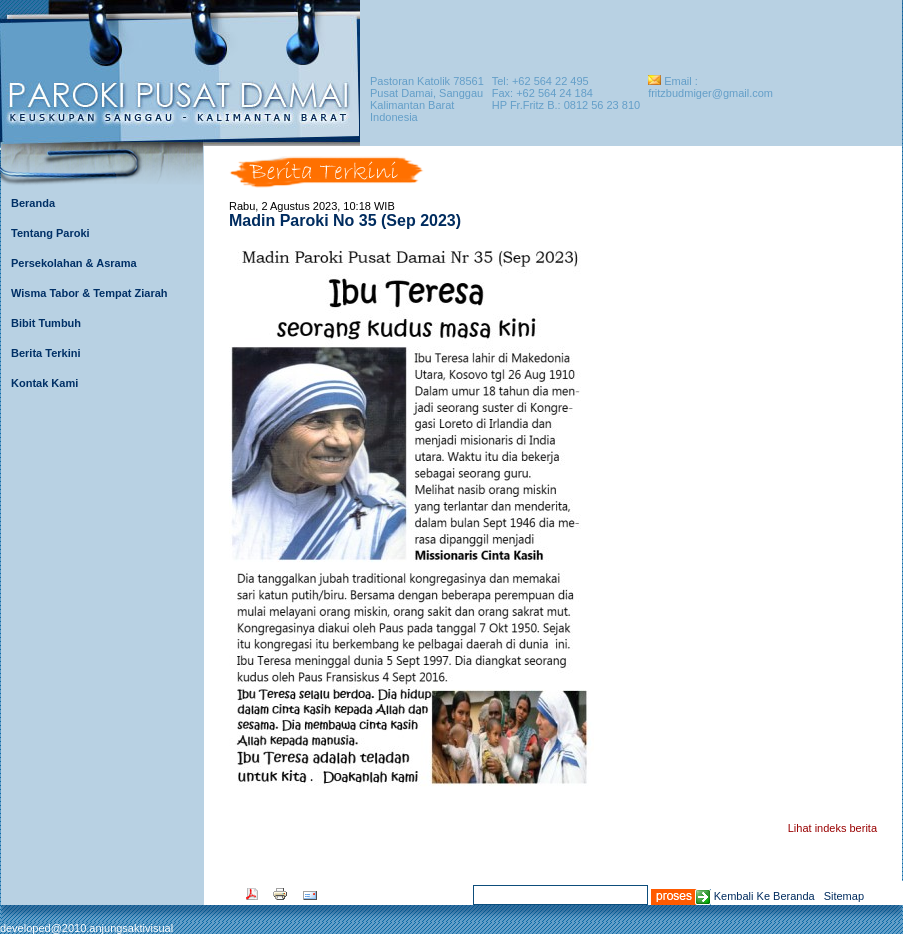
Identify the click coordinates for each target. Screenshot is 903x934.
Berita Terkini (46, 353)
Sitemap (844, 896)
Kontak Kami (44, 383)
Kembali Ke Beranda (764, 896)
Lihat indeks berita (832, 828)
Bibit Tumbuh (46, 323)
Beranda (33, 203)
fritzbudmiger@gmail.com (710, 93)
